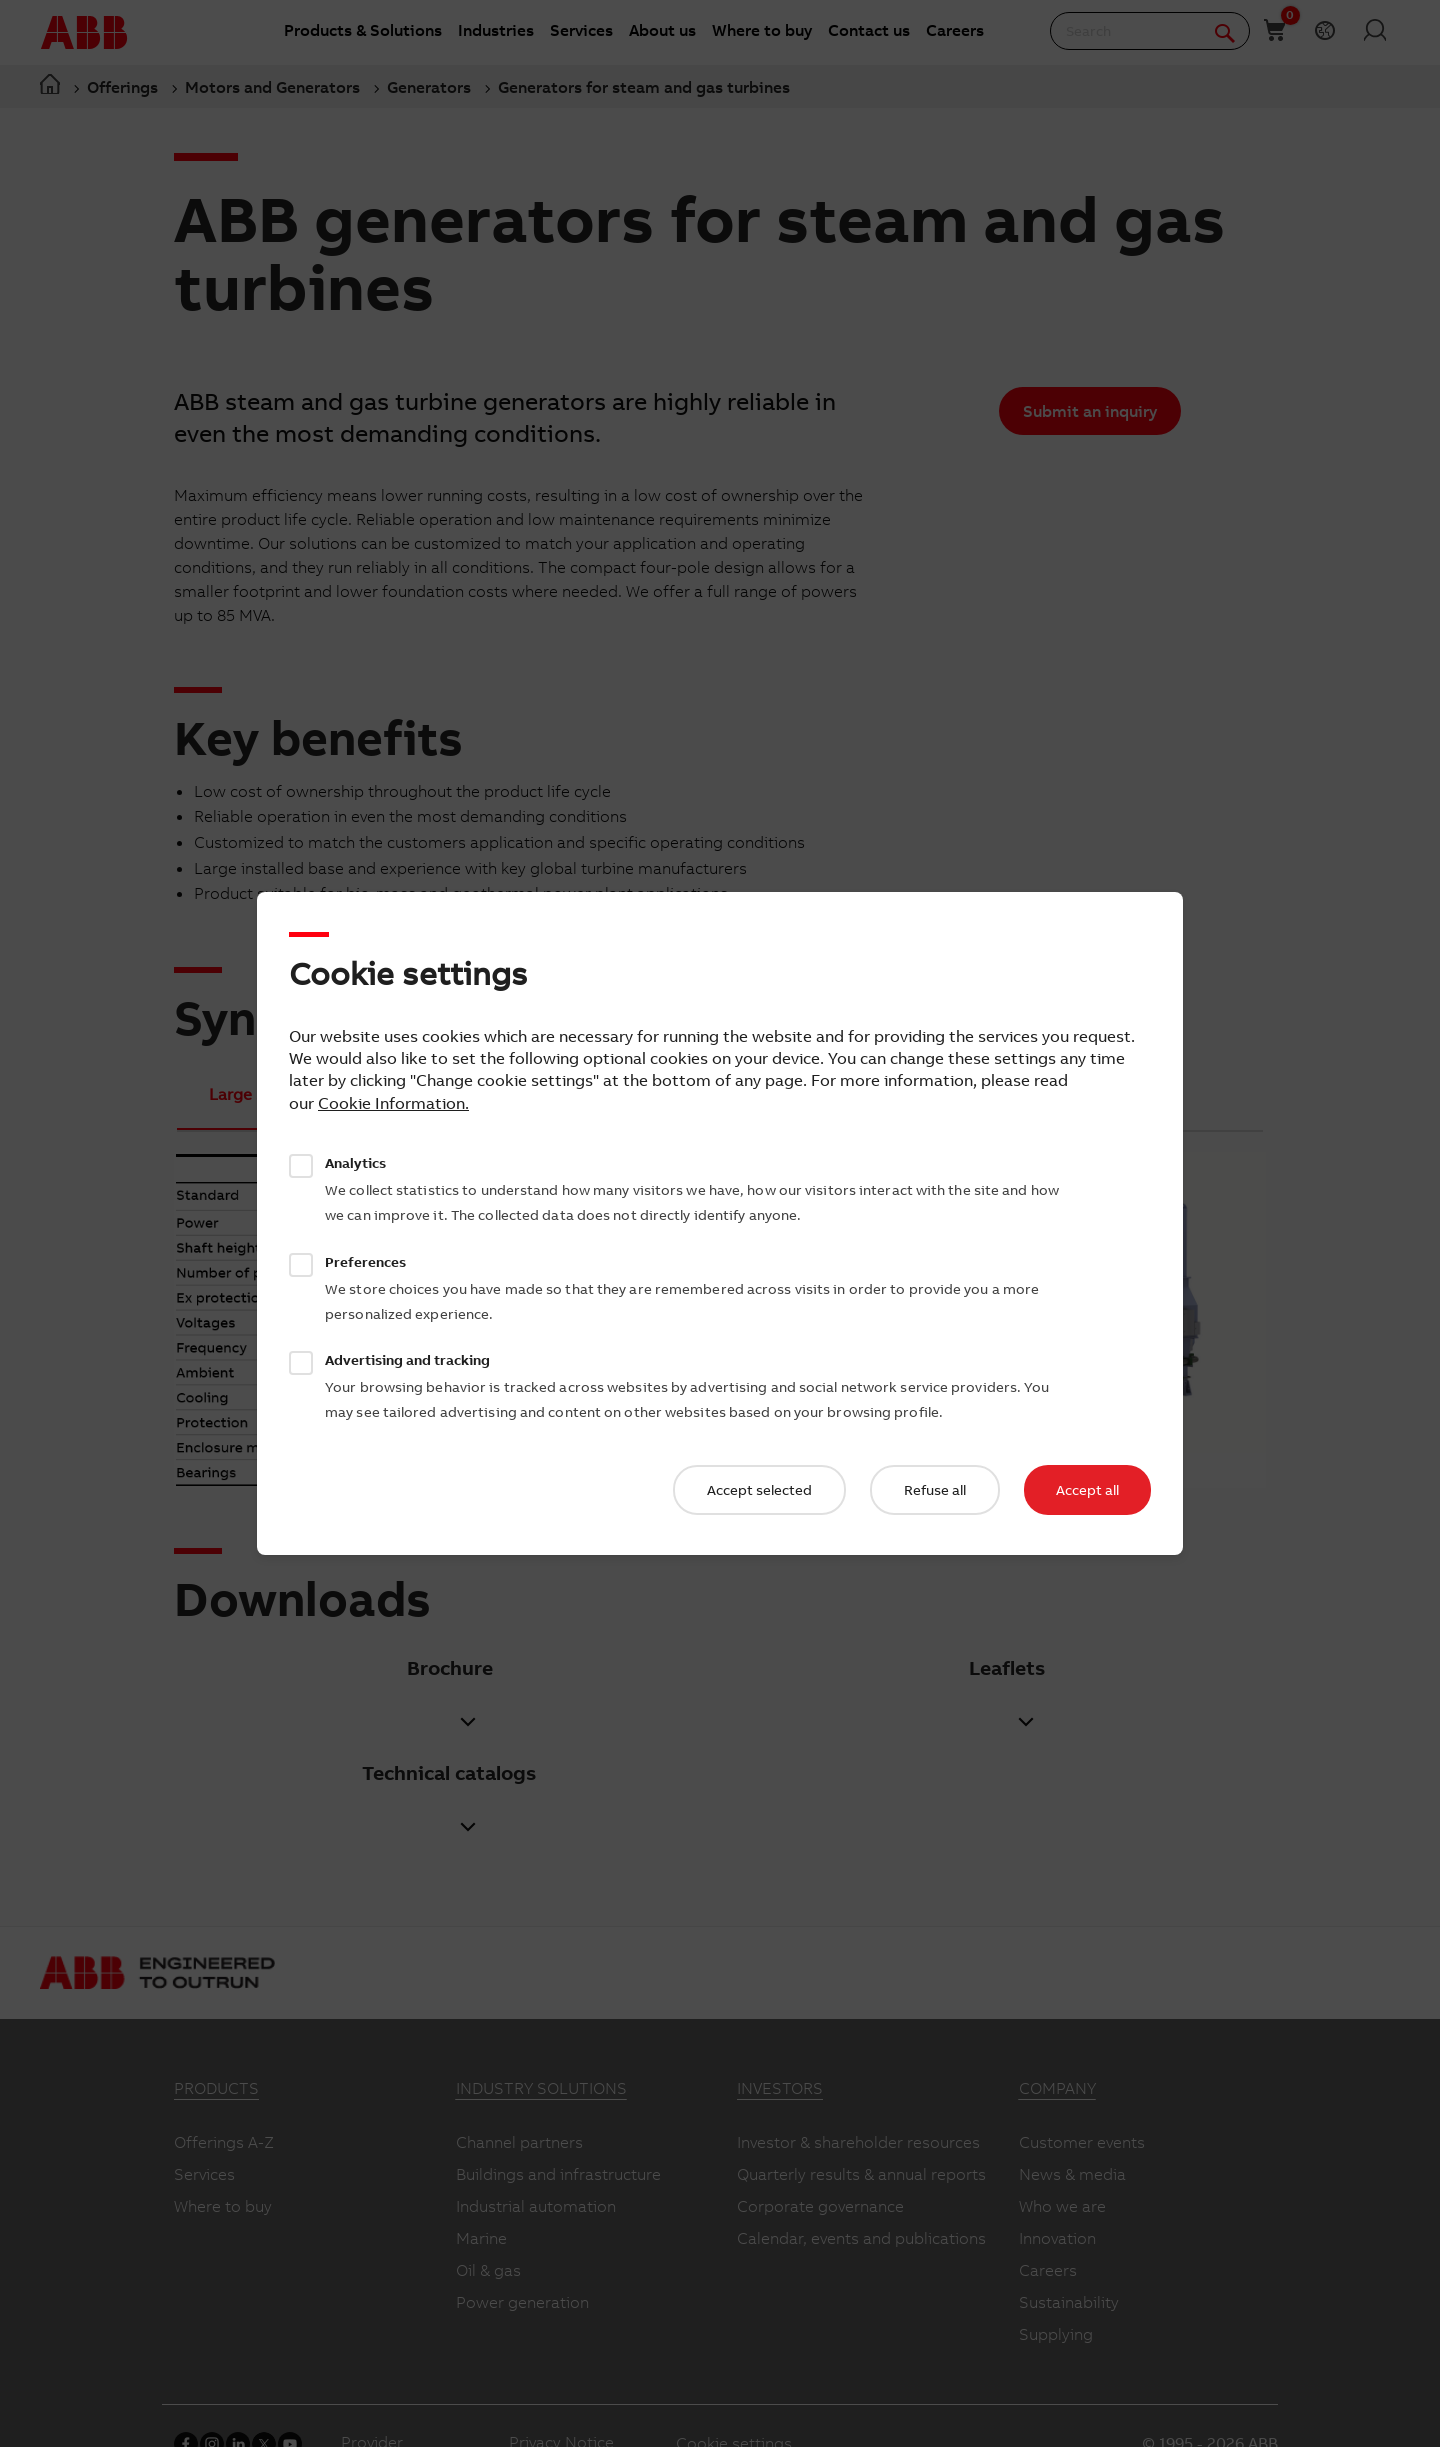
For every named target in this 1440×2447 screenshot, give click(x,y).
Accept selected (759, 1490)
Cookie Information (391, 1103)
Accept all (1087, 1490)
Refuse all (935, 1490)
